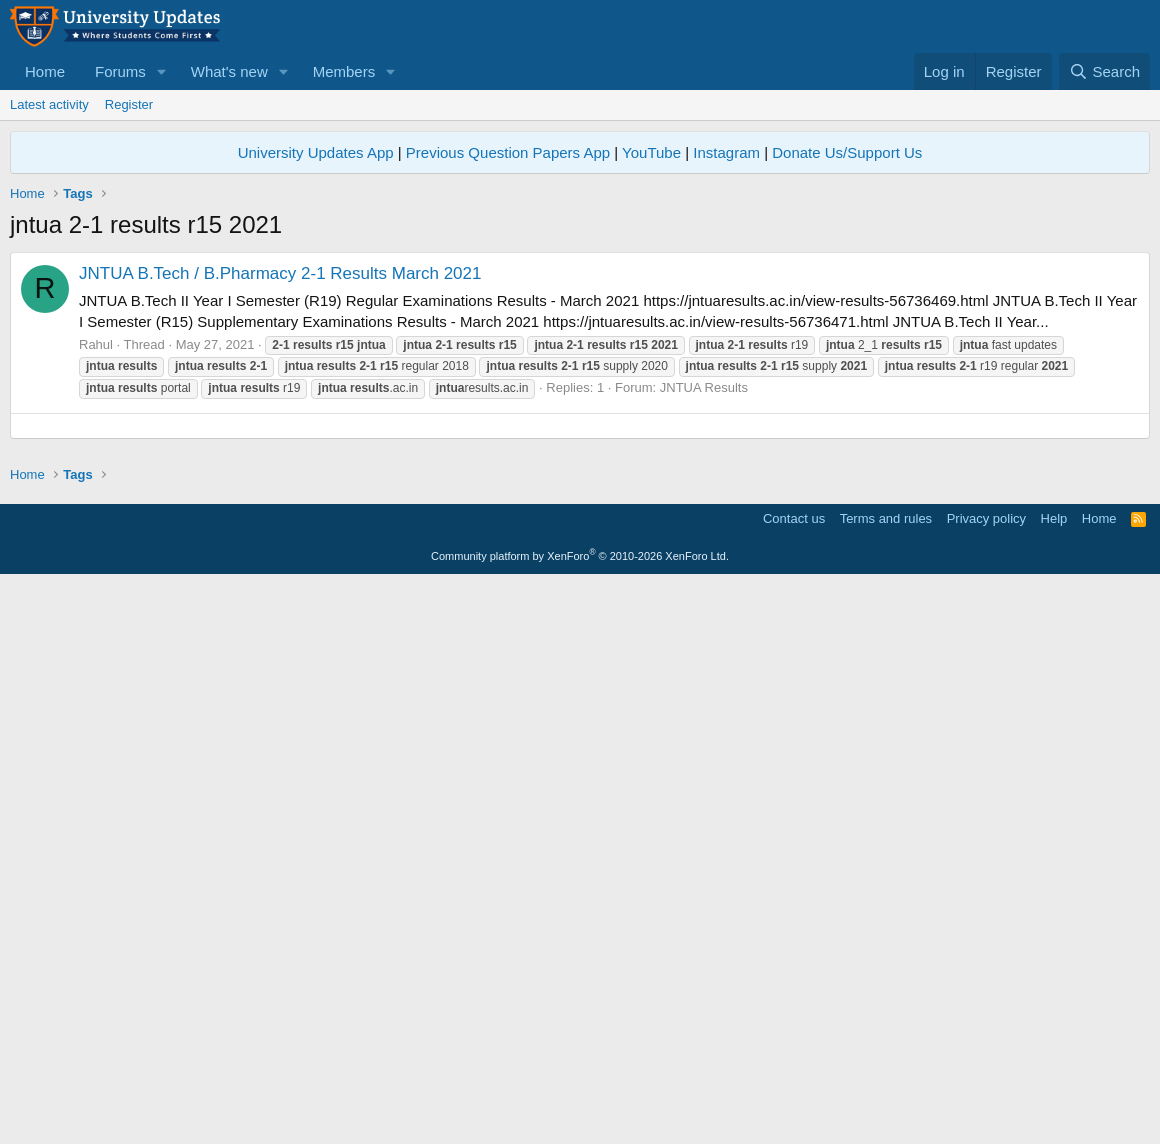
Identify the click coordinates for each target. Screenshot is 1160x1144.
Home (45, 71)
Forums (120, 71)
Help (1054, 1078)
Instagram (726, 152)
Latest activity (49, 104)
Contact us (794, 1078)
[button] (162, 71)
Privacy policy (986, 1078)
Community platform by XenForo (580, 1116)
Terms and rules (886, 1078)
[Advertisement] (580, 566)
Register (129, 104)
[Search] (1104, 71)
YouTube (651, 152)
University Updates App (316, 152)
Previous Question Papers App (508, 152)
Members (344, 71)
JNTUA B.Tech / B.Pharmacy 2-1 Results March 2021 (280, 273)
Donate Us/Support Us (847, 152)
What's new (229, 71)
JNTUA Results (704, 387)
